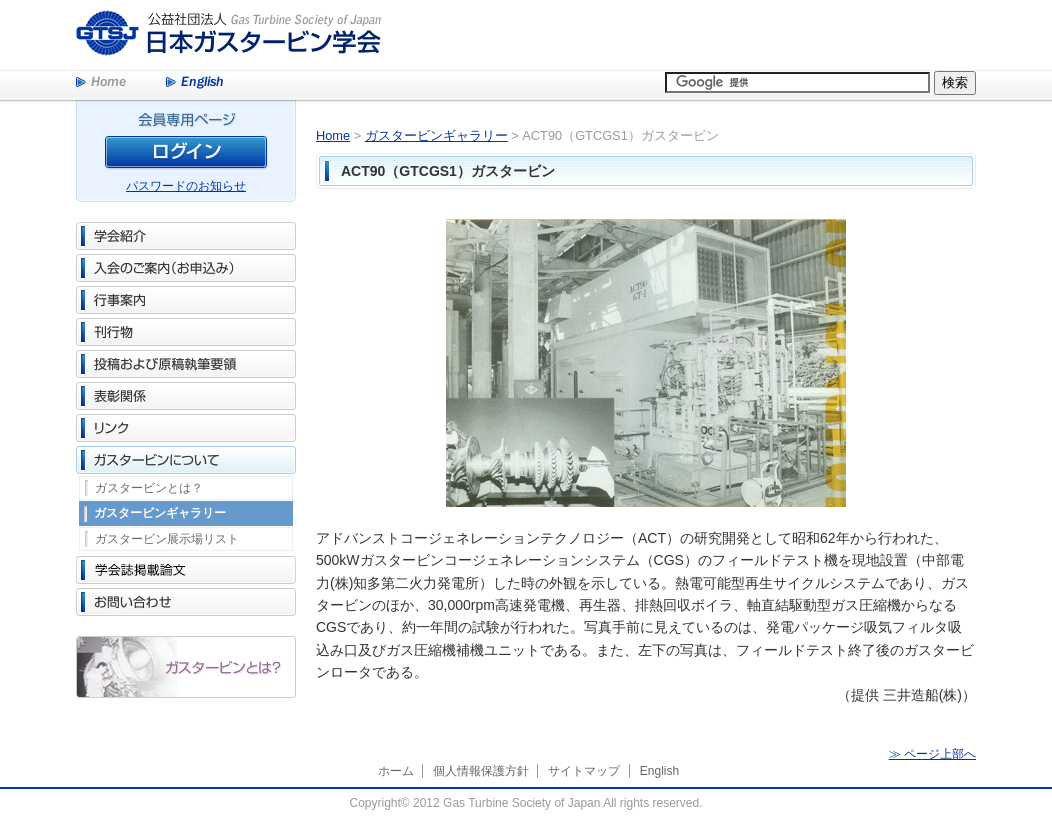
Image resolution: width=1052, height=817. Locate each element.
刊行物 (186, 332)
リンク (186, 428)
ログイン (186, 155)
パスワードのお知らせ (186, 186)
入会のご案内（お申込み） (186, 268)
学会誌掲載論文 (186, 570)
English (194, 83)
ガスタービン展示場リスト (167, 539)
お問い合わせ (186, 602)
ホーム (396, 771)
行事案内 (186, 300)
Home (101, 83)
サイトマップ (584, 771)
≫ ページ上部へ (932, 754)
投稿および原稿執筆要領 (186, 364)
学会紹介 (186, 236)
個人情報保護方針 (481, 771)
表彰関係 (186, 396)
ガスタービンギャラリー (160, 513)
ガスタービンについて (186, 460)
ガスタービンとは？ (149, 488)
